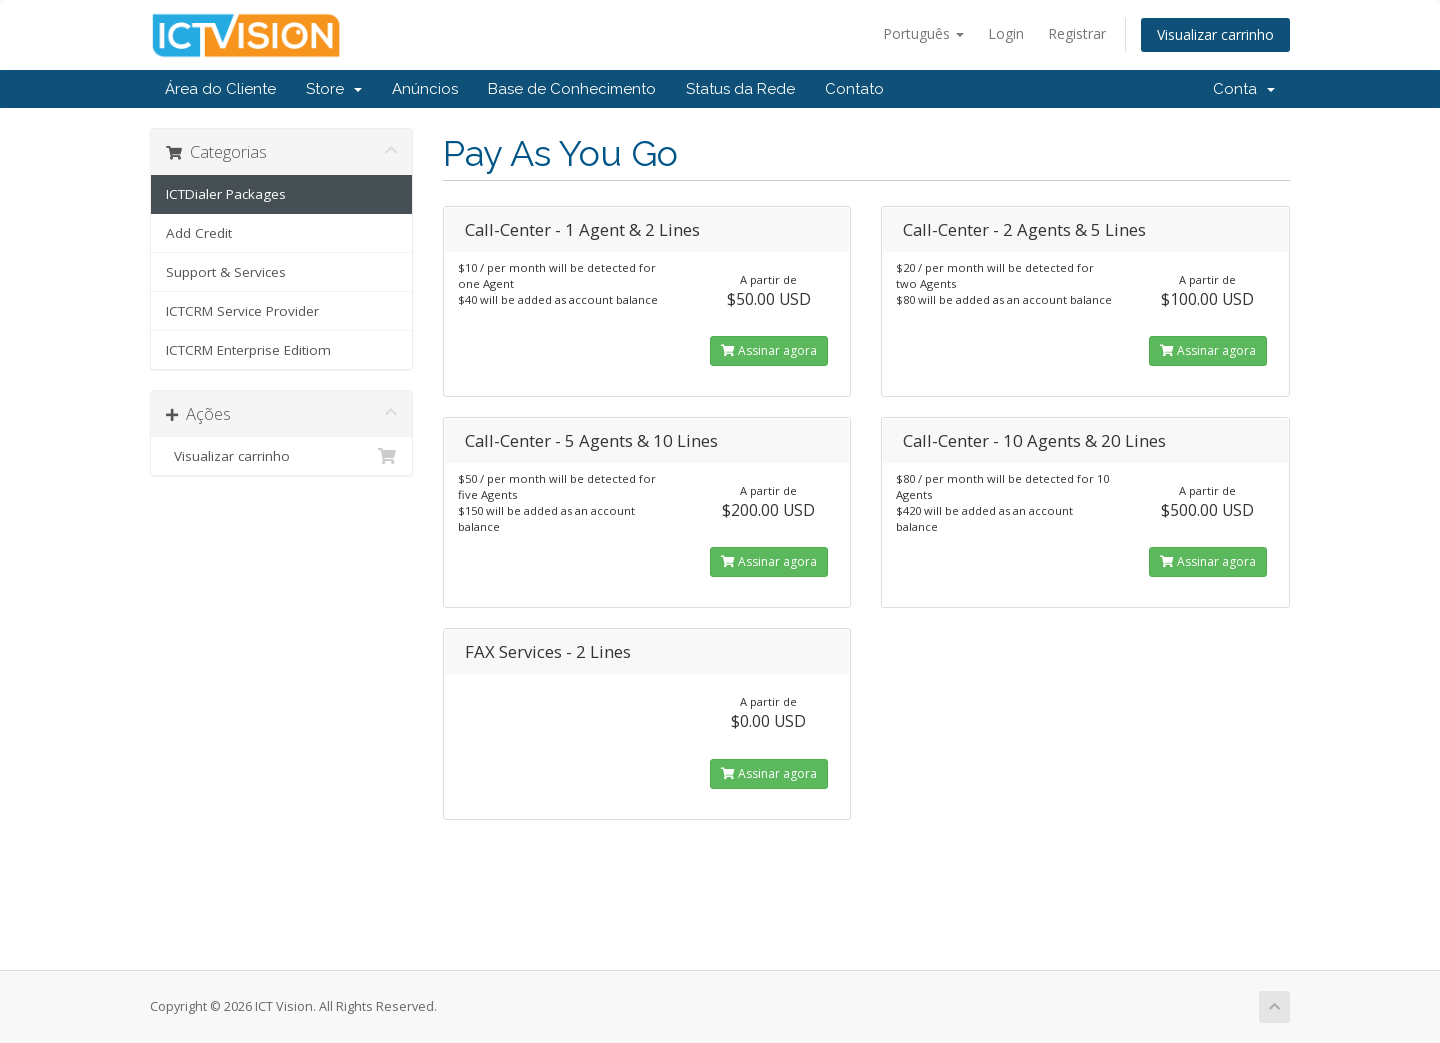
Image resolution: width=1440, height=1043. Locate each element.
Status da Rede (740, 89)
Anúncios (425, 89)
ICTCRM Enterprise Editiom (248, 350)
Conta (1244, 89)
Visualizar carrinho (1215, 34)
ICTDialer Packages (226, 194)
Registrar (1077, 33)
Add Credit (199, 233)
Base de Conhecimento (572, 89)
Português (923, 33)
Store (334, 89)
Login (1006, 33)
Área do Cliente (220, 89)
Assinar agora (769, 350)
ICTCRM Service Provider (242, 311)
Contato (854, 89)
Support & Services (226, 272)
